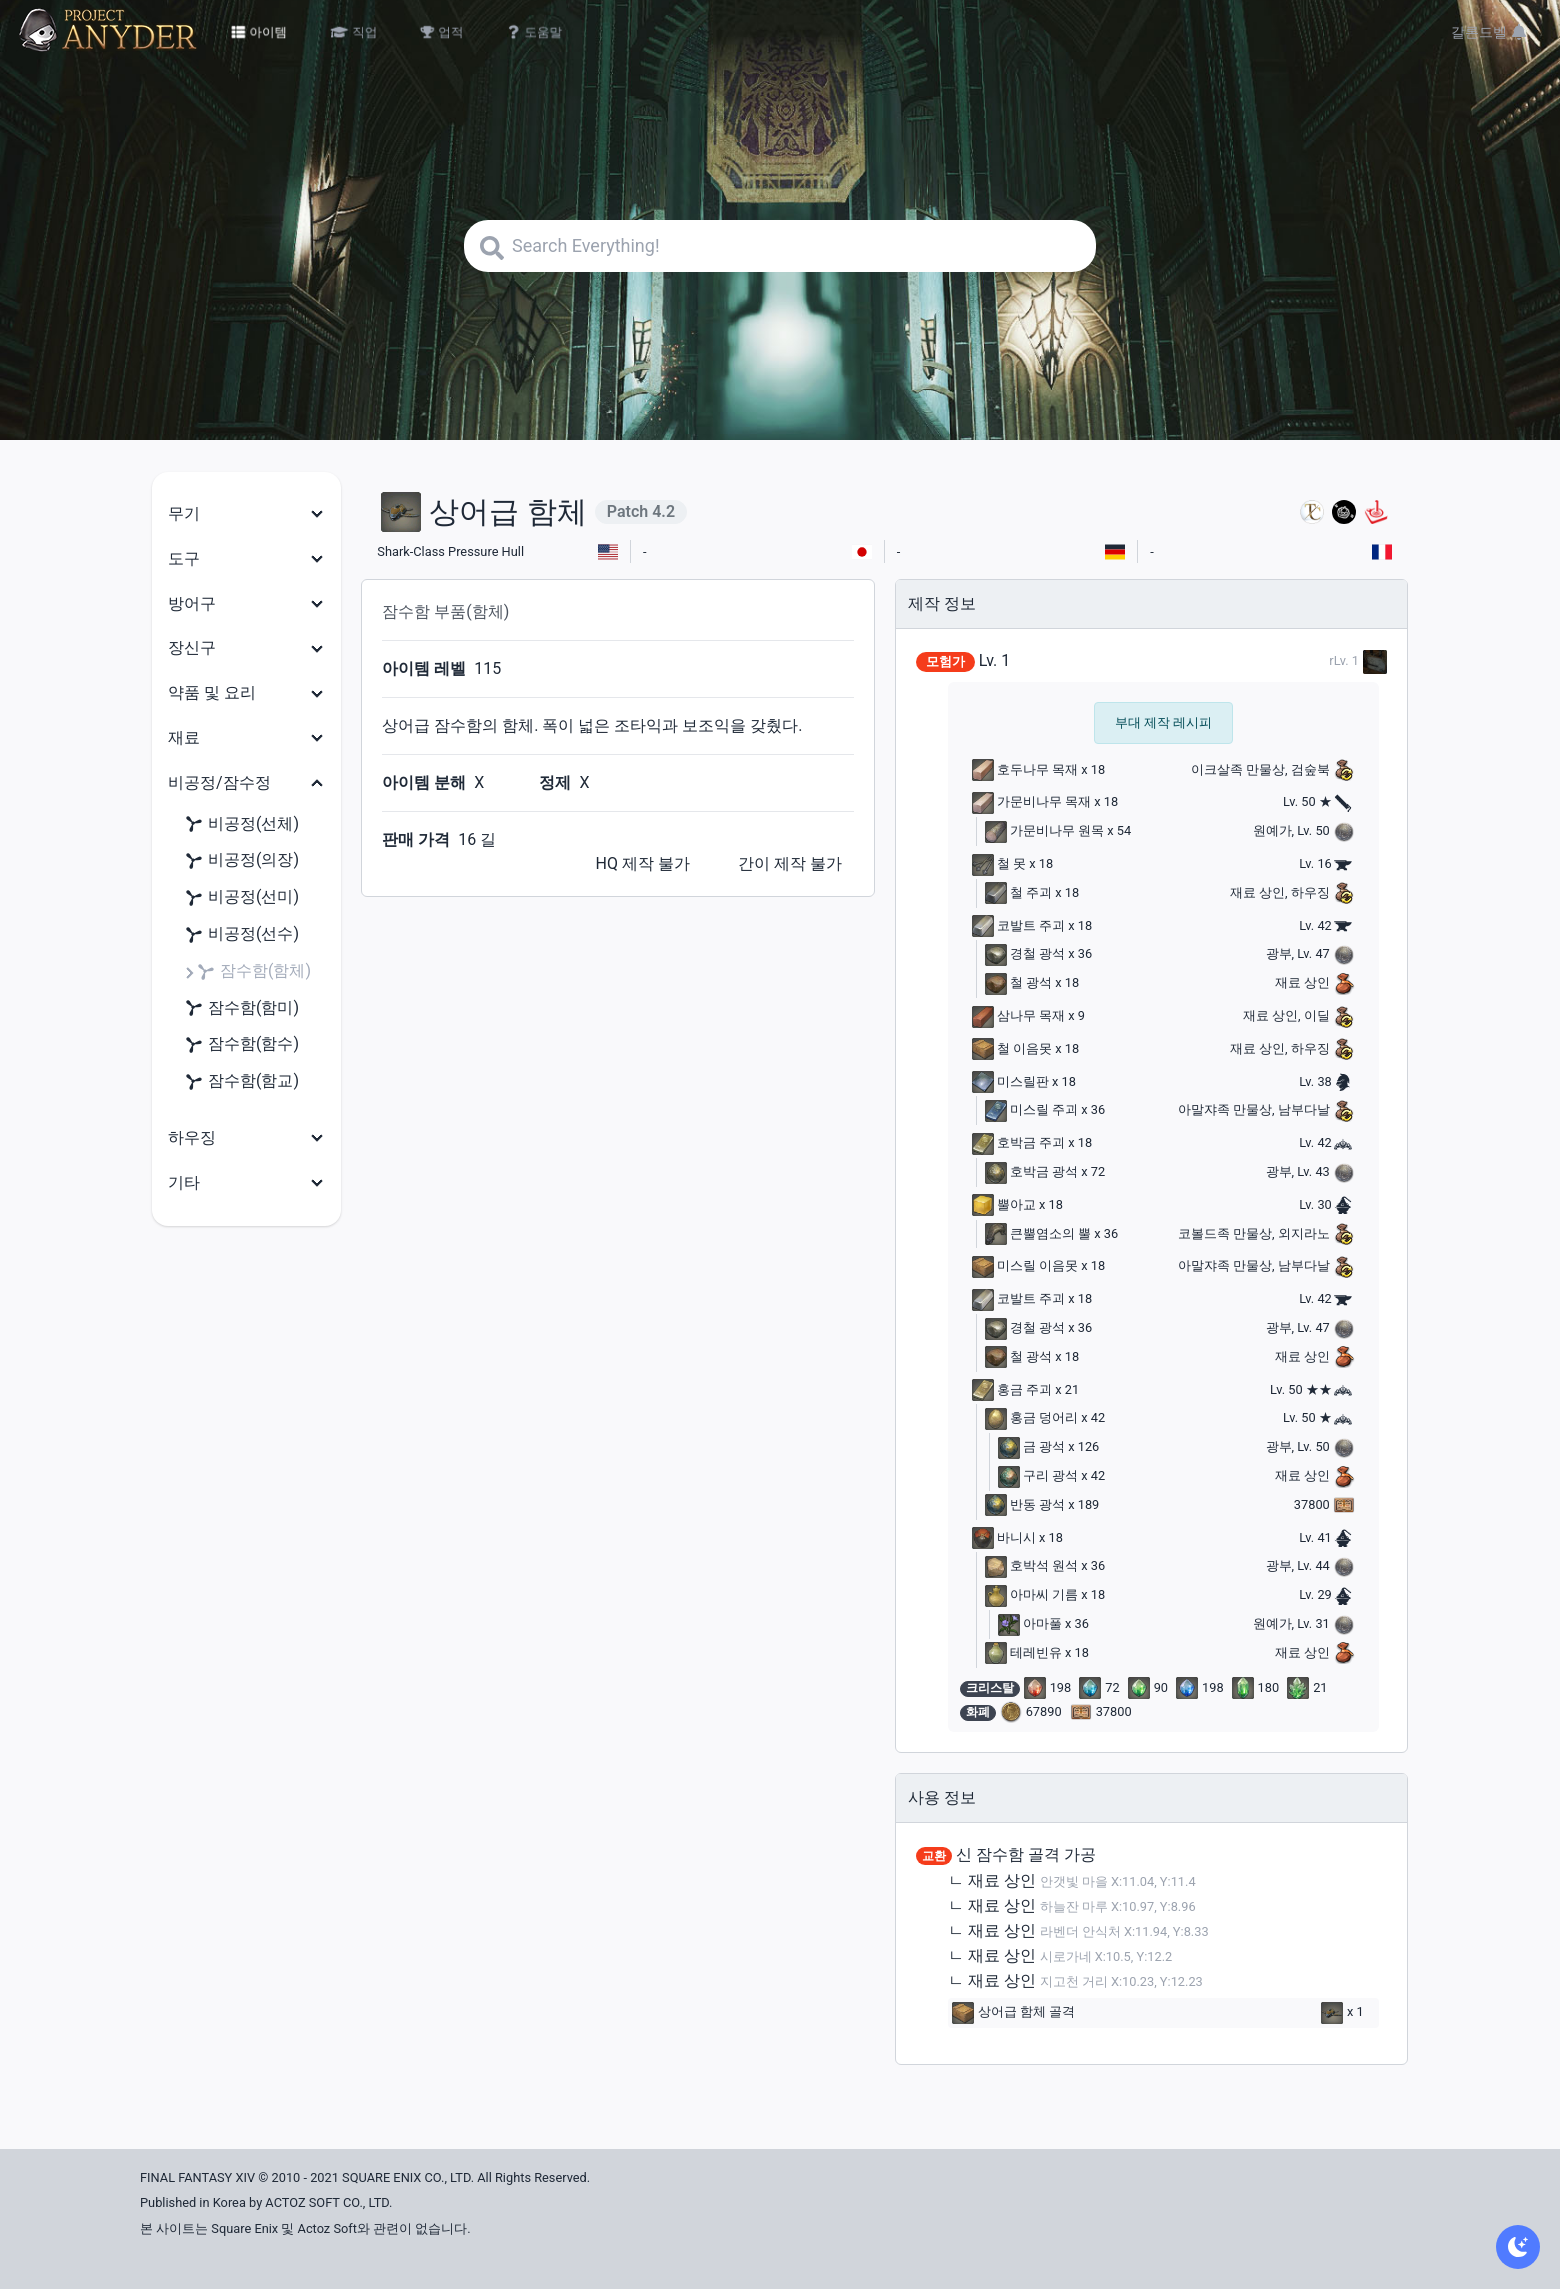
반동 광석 (1025, 1504)
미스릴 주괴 (1031, 1109)
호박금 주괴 (1018, 1142)
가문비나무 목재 (1031, 801)
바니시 (1004, 1537)
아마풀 (1030, 1623)
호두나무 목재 (1025, 769)
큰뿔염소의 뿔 (1038, 1233)
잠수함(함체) (253, 971)
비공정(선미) (241, 897)
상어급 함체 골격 (1013, 2013)
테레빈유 (1023, 1652)
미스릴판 (1010, 1081)
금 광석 (1031, 1446)
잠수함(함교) (241, 1081)
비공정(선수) (241, 934)
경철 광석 (1025, 953)
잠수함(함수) (241, 1044)
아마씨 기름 (1031, 1594)
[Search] (780, 246)
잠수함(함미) (241, 1008)
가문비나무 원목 (1044, 830)
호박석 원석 (1031, 1565)
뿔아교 (1004, 1204)
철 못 (999, 863)
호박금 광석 (1031, 1171)
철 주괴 (1018, 892)
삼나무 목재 (1018, 1015)
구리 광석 (1038, 1475)
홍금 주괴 (1012, 1389)
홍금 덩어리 (1031, 1417)
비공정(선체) (241, 824)
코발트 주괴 (1018, 925)
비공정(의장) (241, 860)
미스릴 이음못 (1025, 1265)
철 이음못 (1012, 1048)
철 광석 (1018, 982)
